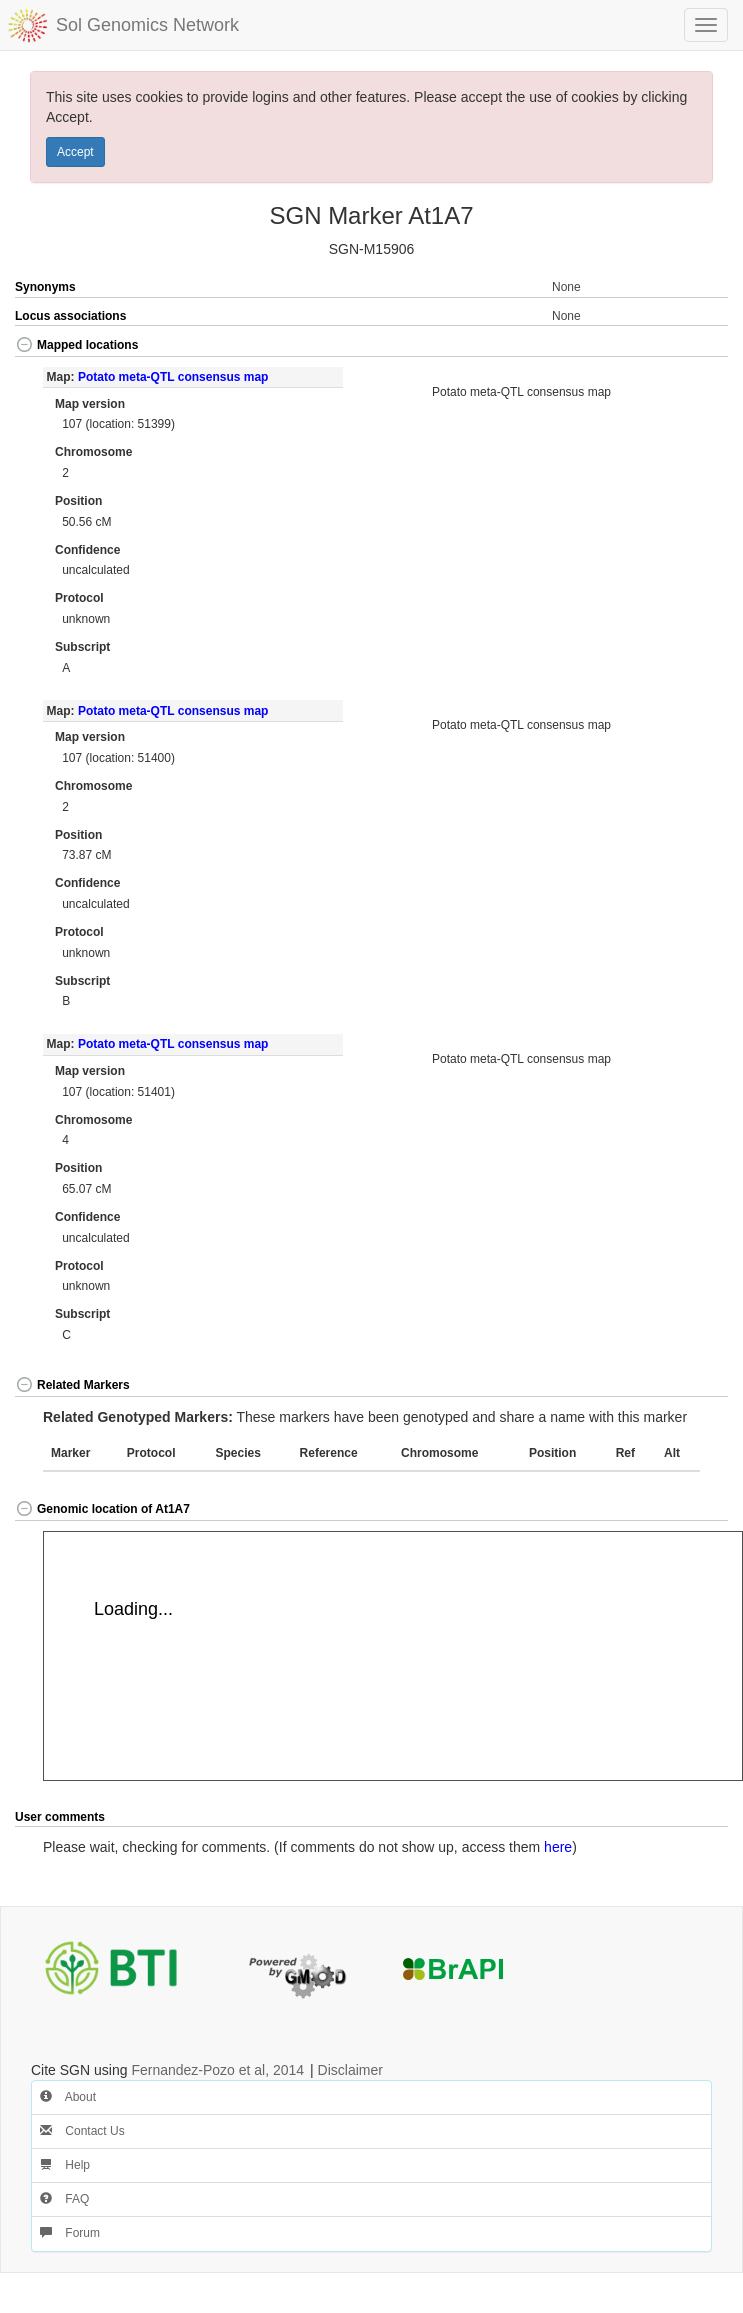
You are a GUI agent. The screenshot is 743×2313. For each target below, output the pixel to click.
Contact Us (82, 2131)
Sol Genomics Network (147, 25)
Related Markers (72, 1385)
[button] (692, 346)
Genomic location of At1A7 (102, 1509)
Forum (70, 2233)
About (68, 2097)
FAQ (64, 2199)
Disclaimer (350, 2070)
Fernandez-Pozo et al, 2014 (217, 2070)
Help (65, 2165)
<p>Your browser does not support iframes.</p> (393, 1656)
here (558, 1847)
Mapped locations (76, 345)
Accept (75, 152)
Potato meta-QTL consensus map (173, 377)
